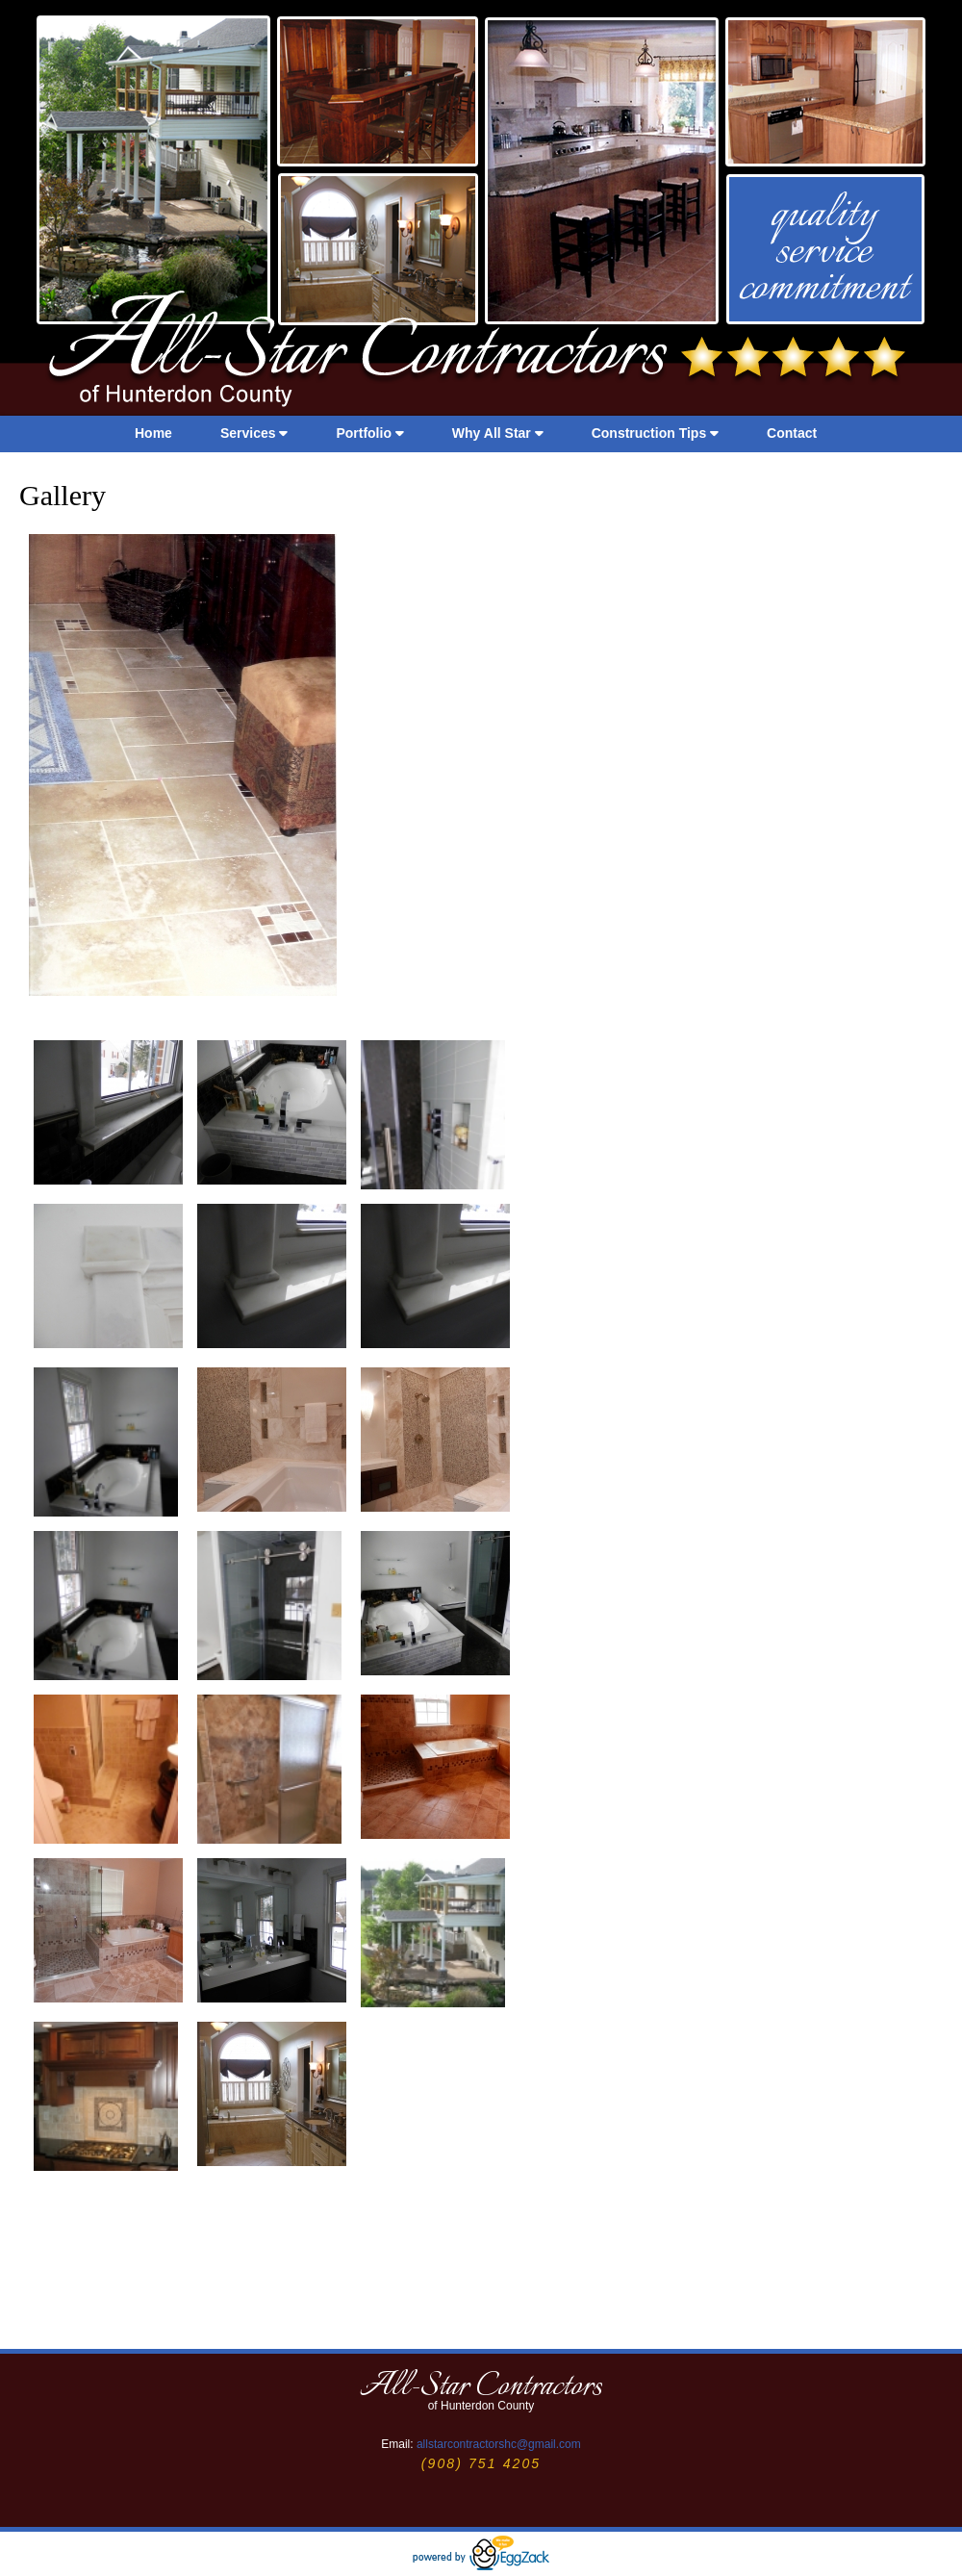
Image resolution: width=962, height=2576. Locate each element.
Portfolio (369, 433)
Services (254, 433)
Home (153, 433)
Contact (792, 433)
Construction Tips (655, 433)
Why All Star (498, 433)
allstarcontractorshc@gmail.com (499, 2444)
